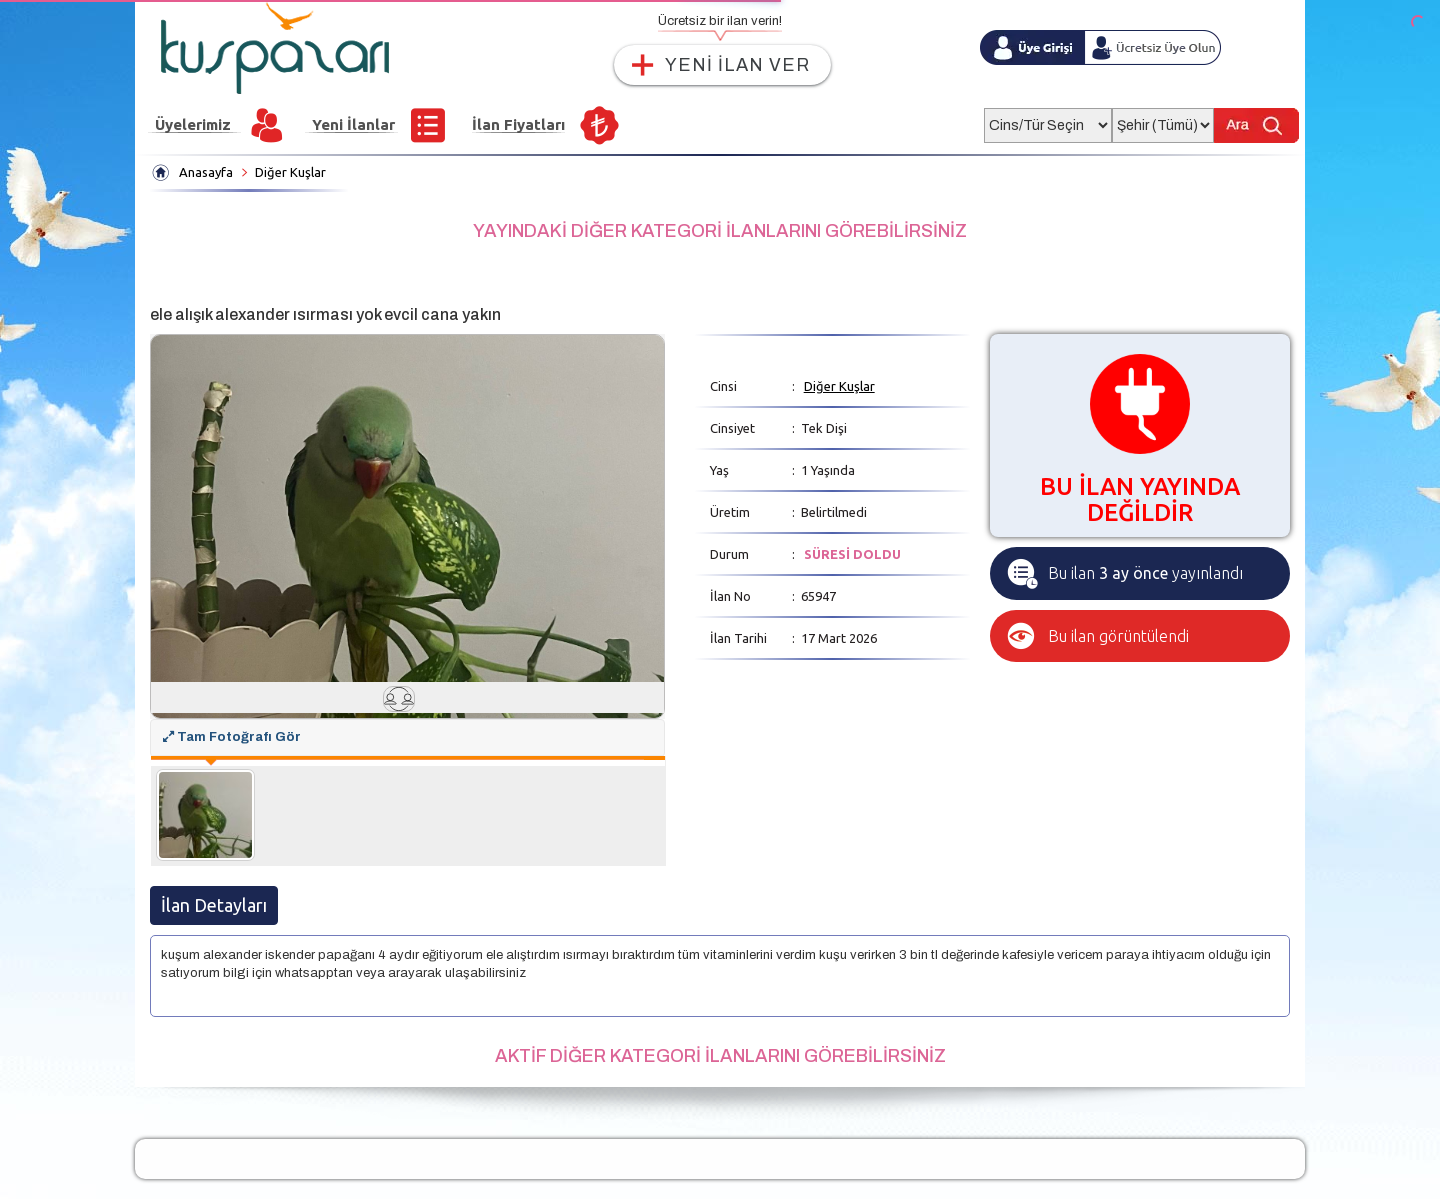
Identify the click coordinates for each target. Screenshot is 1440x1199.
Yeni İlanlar (353, 124)
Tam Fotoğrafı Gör (232, 737)
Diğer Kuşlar (290, 172)
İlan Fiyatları (518, 124)
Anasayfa (206, 172)
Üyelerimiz (193, 124)
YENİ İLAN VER (737, 65)
